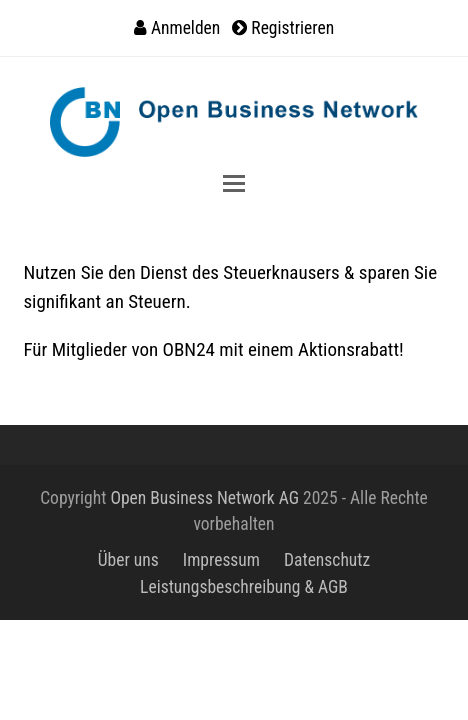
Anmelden (185, 28)
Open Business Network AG (204, 498)
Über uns (128, 560)
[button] (234, 183)
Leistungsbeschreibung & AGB (244, 587)
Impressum (221, 560)
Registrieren (292, 28)
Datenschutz (327, 560)
